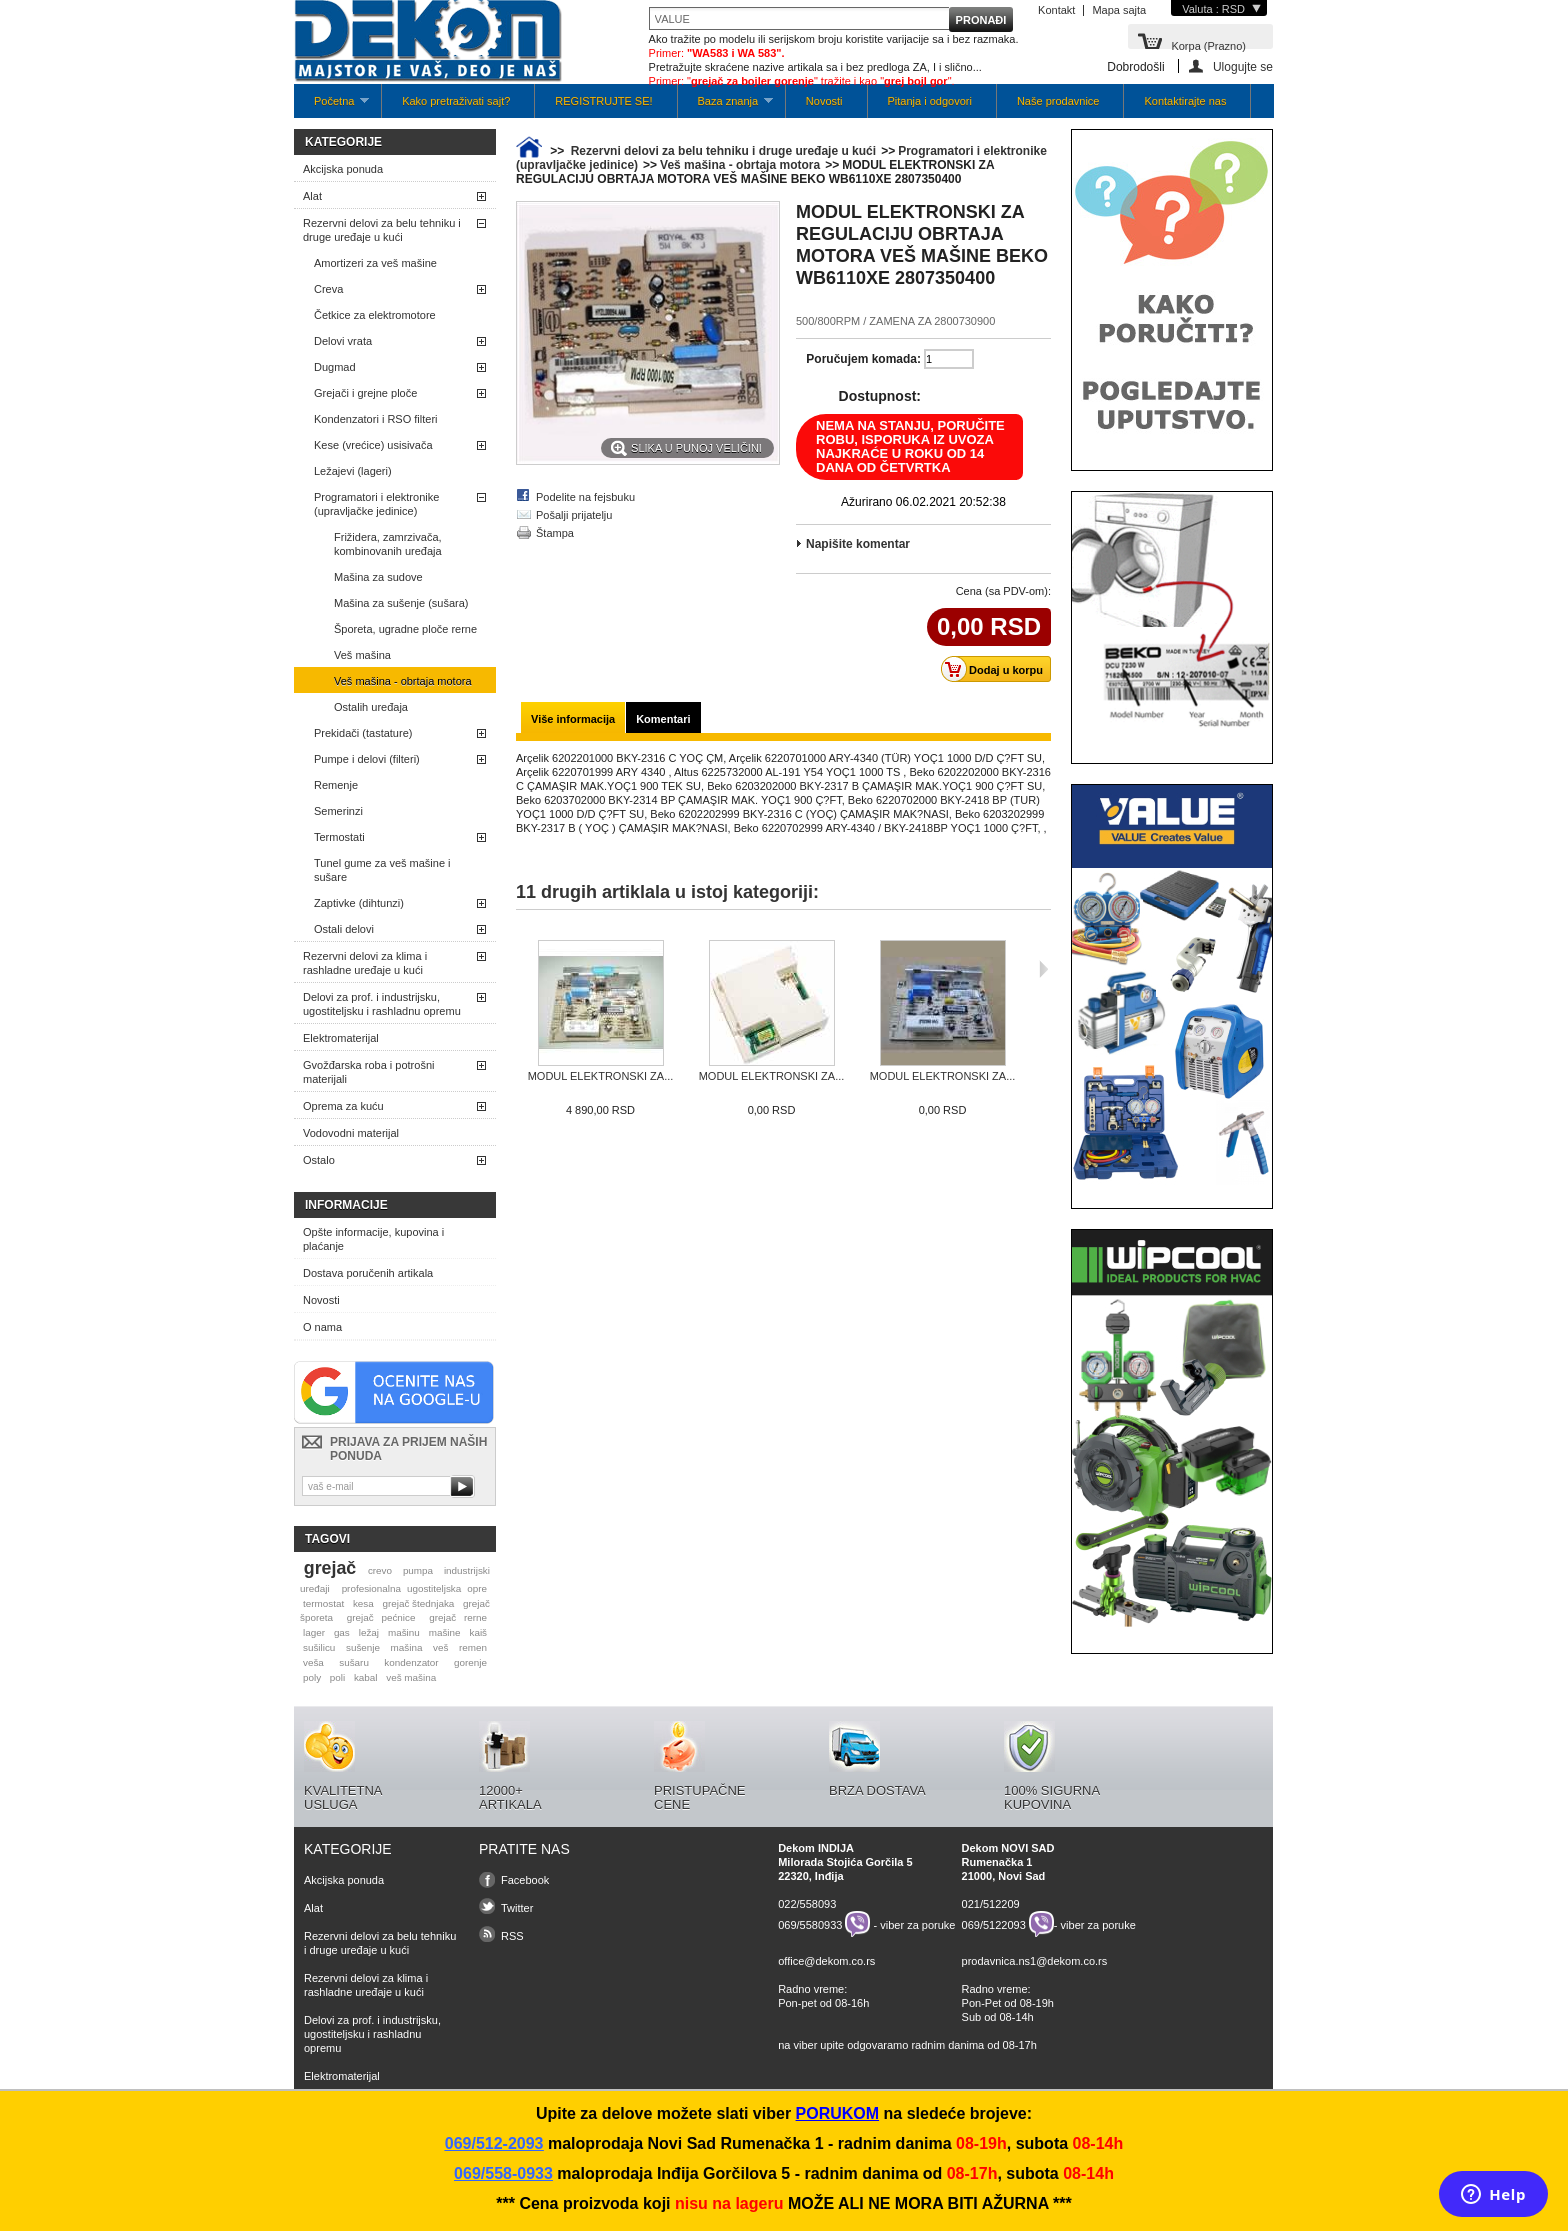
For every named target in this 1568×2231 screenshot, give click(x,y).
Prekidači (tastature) (363, 733)
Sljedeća (1043, 969)
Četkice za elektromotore (375, 315)
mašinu (404, 1632)
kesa (363, 1603)
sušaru (354, 1662)
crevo (380, 1570)
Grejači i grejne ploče (365, 393)
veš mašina (411, 1677)
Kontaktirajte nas (1185, 101)
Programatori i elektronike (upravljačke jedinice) (376, 504)
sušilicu (319, 1647)
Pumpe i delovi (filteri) (367, 759)
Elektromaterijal (341, 1038)
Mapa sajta (1119, 10)
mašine (445, 1632)
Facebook (525, 1880)
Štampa (555, 533)
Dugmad (335, 367)
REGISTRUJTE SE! (603, 101)
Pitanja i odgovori (930, 101)
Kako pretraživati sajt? (456, 101)
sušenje (363, 1647)
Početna (331, 106)
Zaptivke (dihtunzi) (359, 903)
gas (342, 1632)
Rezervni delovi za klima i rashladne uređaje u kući (365, 963)
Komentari (663, 719)
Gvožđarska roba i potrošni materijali (368, 1072)
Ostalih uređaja (371, 707)
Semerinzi (338, 811)
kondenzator (411, 1662)
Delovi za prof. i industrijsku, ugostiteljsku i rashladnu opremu (382, 1004)
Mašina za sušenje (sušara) (401, 603)
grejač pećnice (381, 1617)
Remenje (336, 785)
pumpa (418, 1570)
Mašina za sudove (378, 577)
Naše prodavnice (1058, 101)
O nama (322, 1327)
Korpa (1208, 44)
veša (313, 1662)
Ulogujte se (1243, 66)
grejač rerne (458, 1617)
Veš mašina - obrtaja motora (403, 681)
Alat (312, 196)
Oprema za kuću (343, 1106)
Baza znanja (725, 106)
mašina (407, 1647)
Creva (328, 289)
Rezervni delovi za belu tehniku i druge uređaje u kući (382, 230)
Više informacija (573, 719)
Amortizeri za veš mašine (375, 263)
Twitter (517, 1908)
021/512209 (991, 1904)
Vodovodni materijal (351, 1133)
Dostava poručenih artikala (368, 1273)
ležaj (369, 1632)
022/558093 (807, 1904)
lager (314, 1632)
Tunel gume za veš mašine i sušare (382, 870)
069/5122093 (994, 1924)
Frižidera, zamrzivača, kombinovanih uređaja (388, 544)
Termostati (339, 837)
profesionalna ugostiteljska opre (414, 1588)
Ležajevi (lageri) (353, 471)
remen (473, 1647)
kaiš (478, 1632)
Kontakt (1056, 10)
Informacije (346, 1205)
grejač (330, 1568)
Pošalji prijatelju (574, 515)
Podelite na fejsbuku (585, 497)
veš (440, 1647)
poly (312, 1677)
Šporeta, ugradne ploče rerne (405, 629)
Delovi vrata (343, 341)
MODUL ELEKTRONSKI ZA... (601, 1076)
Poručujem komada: (863, 359)
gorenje (470, 1662)
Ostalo (319, 1160)
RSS (512, 1936)
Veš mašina (362, 655)
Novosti (824, 101)
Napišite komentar (858, 544)
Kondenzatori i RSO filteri (376, 419)
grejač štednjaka (418, 1603)
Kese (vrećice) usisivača (373, 445)
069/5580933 (810, 1924)
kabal (366, 1677)
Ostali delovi (344, 929)
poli (337, 1677)
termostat (323, 1603)
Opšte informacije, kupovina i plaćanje (373, 1239)
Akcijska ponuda (343, 169)
